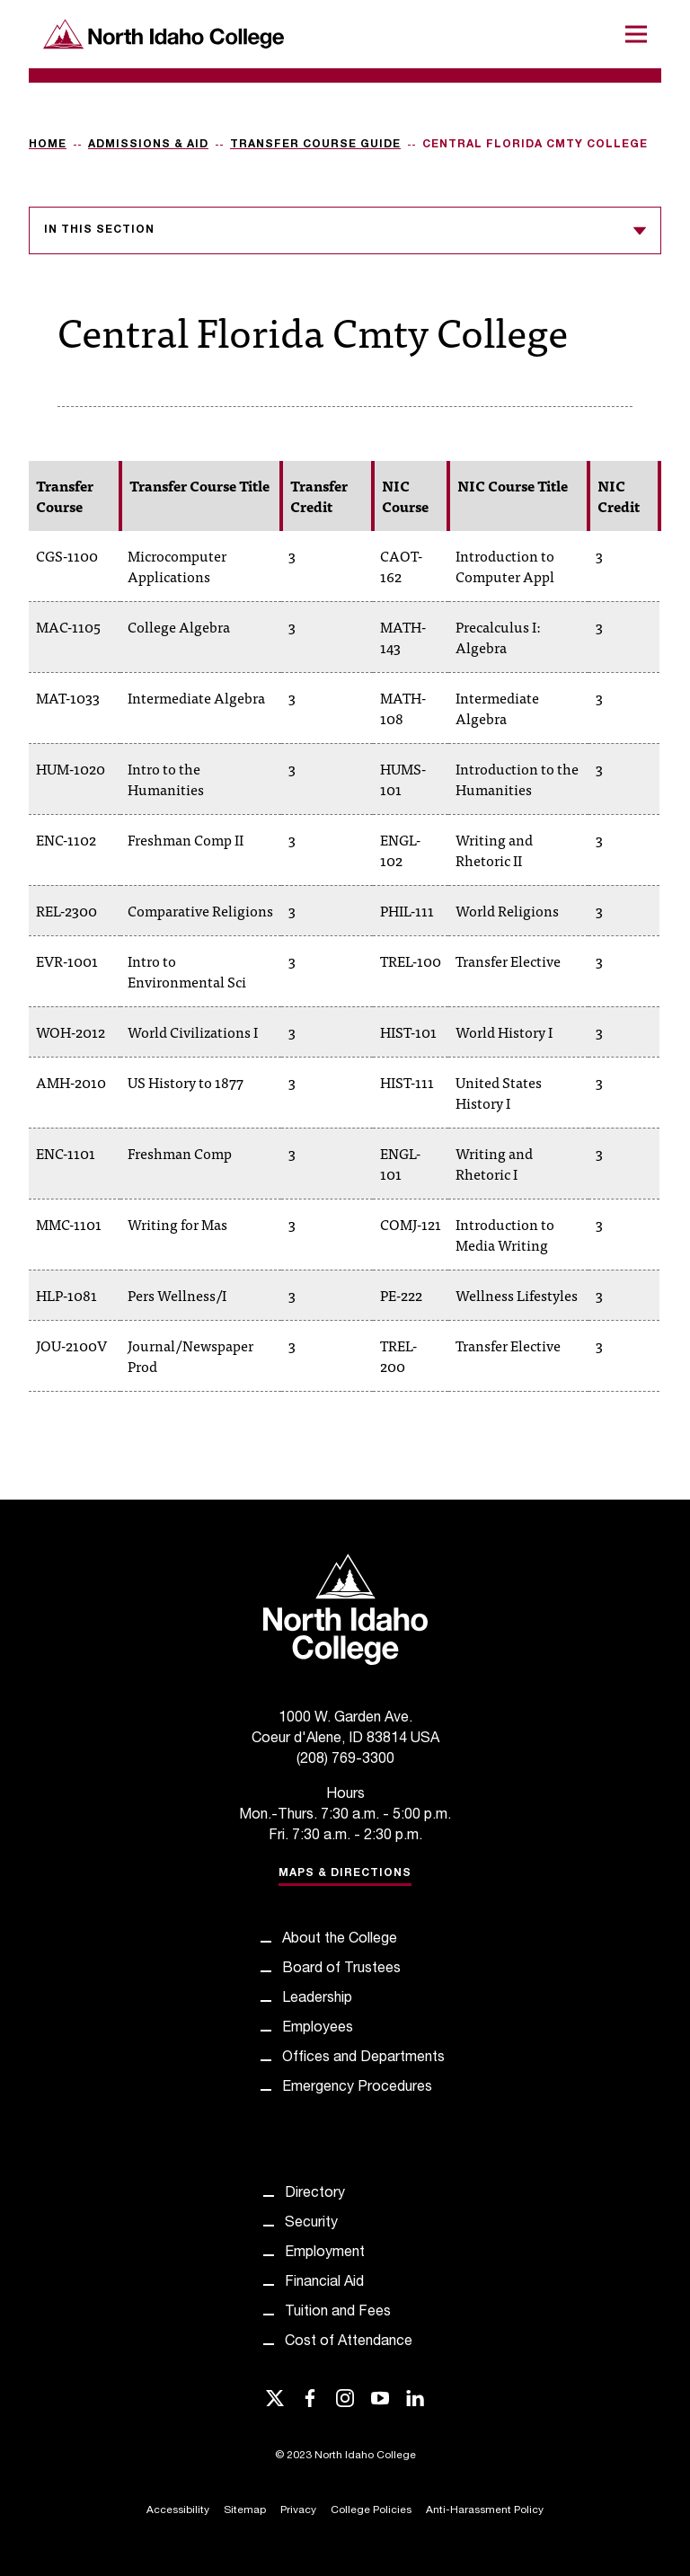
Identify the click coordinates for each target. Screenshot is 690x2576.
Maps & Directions (345, 1873)
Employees (317, 2029)
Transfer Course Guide (315, 144)
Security (311, 2224)
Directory (315, 2194)
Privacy (298, 2510)
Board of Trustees (341, 1969)
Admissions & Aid (148, 144)
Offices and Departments (363, 2058)
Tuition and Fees (338, 2313)
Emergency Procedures (357, 2088)
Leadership (317, 1999)
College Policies (371, 2510)
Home (47, 144)
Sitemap (245, 2510)
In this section (345, 231)
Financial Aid (324, 2283)
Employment (325, 2253)
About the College (339, 1940)
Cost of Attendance (348, 2342)
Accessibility (177, 2510)
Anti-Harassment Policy (485, 2510)
